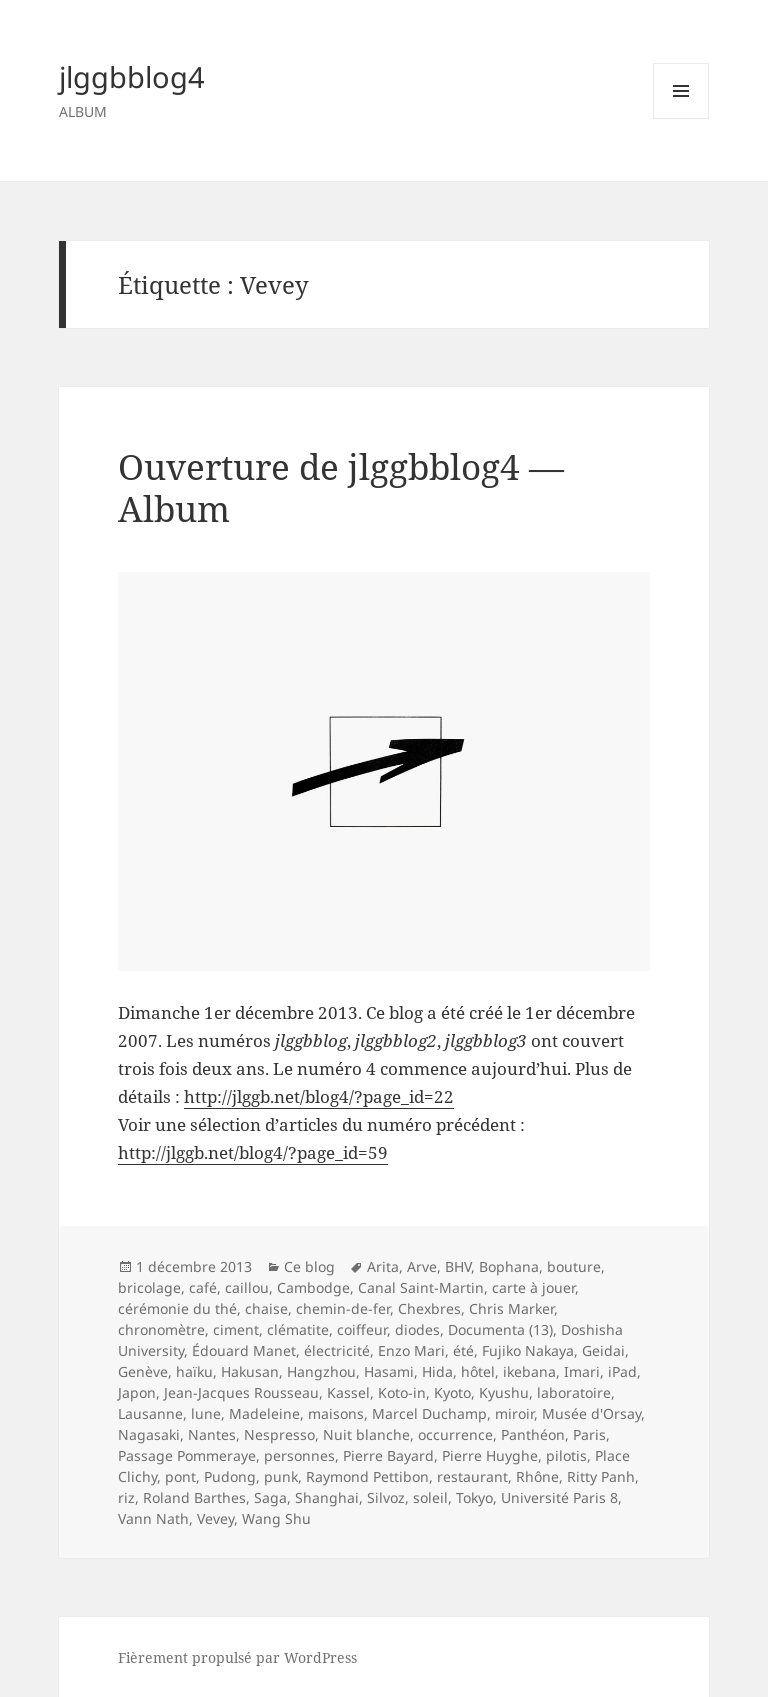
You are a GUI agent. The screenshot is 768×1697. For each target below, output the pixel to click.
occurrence (455, 1434)
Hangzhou (321, 1371)
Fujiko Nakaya (528, 1350)
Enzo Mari (411, 1350)
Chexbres (429, 1308)
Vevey (215, 1518)
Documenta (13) (500, 1329)
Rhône (537, 1476)
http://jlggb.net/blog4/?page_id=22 (319, 1096)
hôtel (478, 1371)
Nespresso (279, 1434)
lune (206, 1413)
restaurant (472, 1476)
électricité (337, 1350)
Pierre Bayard (388, 1455)
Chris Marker (511, 1308)
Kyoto (452, 1392)
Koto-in (402, 1392)
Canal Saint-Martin (421, 1287)
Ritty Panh (601, 1476)
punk (281, 1476)
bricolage (149, 1287)
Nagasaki (149, 1434)
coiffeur (362, 1329)
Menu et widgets (681, 118)
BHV (458, 1266)
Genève (143, 1371)
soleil (430, 1497)
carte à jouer (533, 1287)
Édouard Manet (244, 1350)
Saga (270, 1497)
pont (180, 1476)
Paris (589, 1434)
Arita (383, 1266)
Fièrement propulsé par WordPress (237, 1657)
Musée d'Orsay (591, 1413)
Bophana (509, 1266)
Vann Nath (153, 1518)
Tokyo (474, 1497)
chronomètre (161, 1329)
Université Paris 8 (559, 1497)
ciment (236, 1329)
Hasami (389, 1371)
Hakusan (250, 1371)
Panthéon (533, 1434)
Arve (422, 1266)
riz (126, 1497)
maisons (336, 1413)
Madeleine (264, 1413)
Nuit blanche (366, 1434)
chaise (266, 1308)
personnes (299, 1455)
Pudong (230, 1476)
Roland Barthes (194, 1497)
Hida (437, 1371)
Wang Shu (276, 1518)
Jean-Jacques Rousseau (241, 1392)
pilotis (566, 1455)
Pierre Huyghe (490, 1455)
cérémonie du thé (177, 1308)
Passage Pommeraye (187, 1455)
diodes (417, 1329)
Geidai (603, 1350)
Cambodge (313, 1287)
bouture (574, 1266)
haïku (194, 1371)
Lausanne (150, 1413)
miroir (514, 1413)
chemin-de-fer (343, 1308)
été (463, 1350)
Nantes (212, 1434)
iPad (622, 1371)
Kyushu (504, 1392)
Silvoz (386, 1497)
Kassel (348, 1392)
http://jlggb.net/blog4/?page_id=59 (253, 1152)
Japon (137, 1392)
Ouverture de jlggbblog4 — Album (341, 487)
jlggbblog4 (132, 76)
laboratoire (574, 1392)
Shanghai (327, 1497)
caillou (247, 1287)
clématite (298, 1329)
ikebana (529, 1371)
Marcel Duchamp (429, 1413)
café (203, 1287)
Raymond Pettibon (367, 1476)
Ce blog (309, 1266)
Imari (582, 1371)
